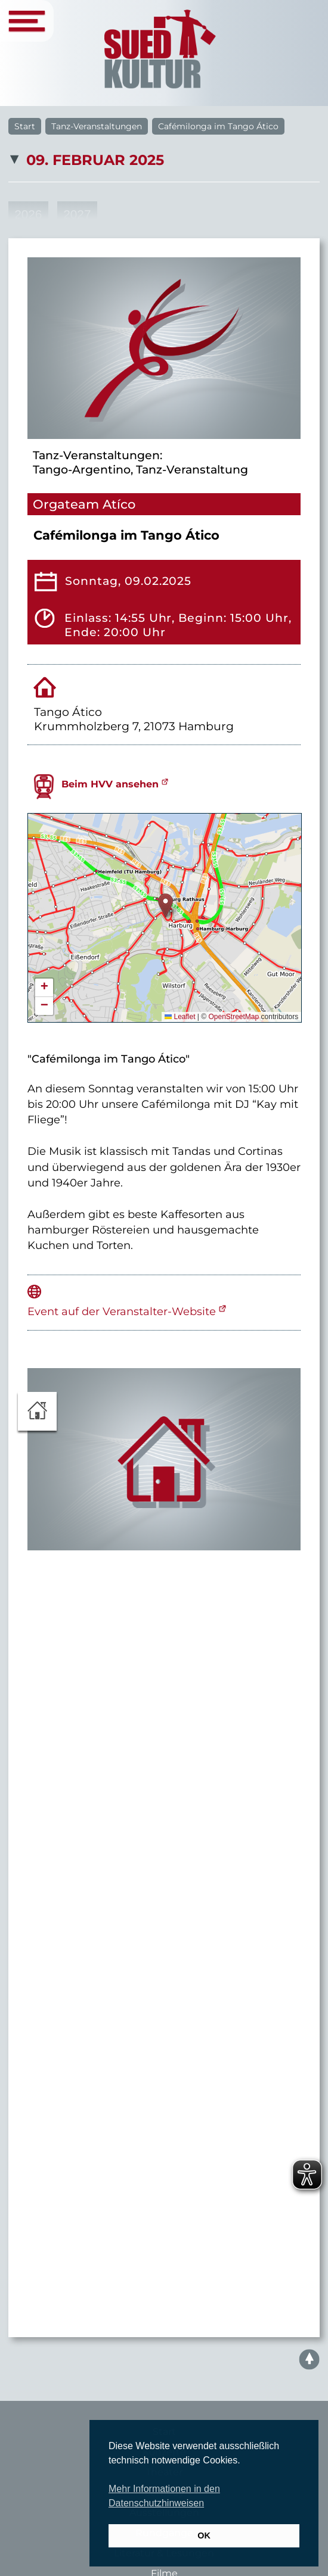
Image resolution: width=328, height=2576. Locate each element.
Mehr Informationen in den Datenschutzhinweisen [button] (164, 2496)
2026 (28, 214)
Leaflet (180, 1017)
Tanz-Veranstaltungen (96, 126)
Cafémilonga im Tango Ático (218, 126)
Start (24, 126)
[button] (165, 905)
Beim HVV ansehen (110, 784)
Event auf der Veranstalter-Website (121, 1311)
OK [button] (204, 2535)
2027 (77, 214)
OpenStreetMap (234, 1017)
